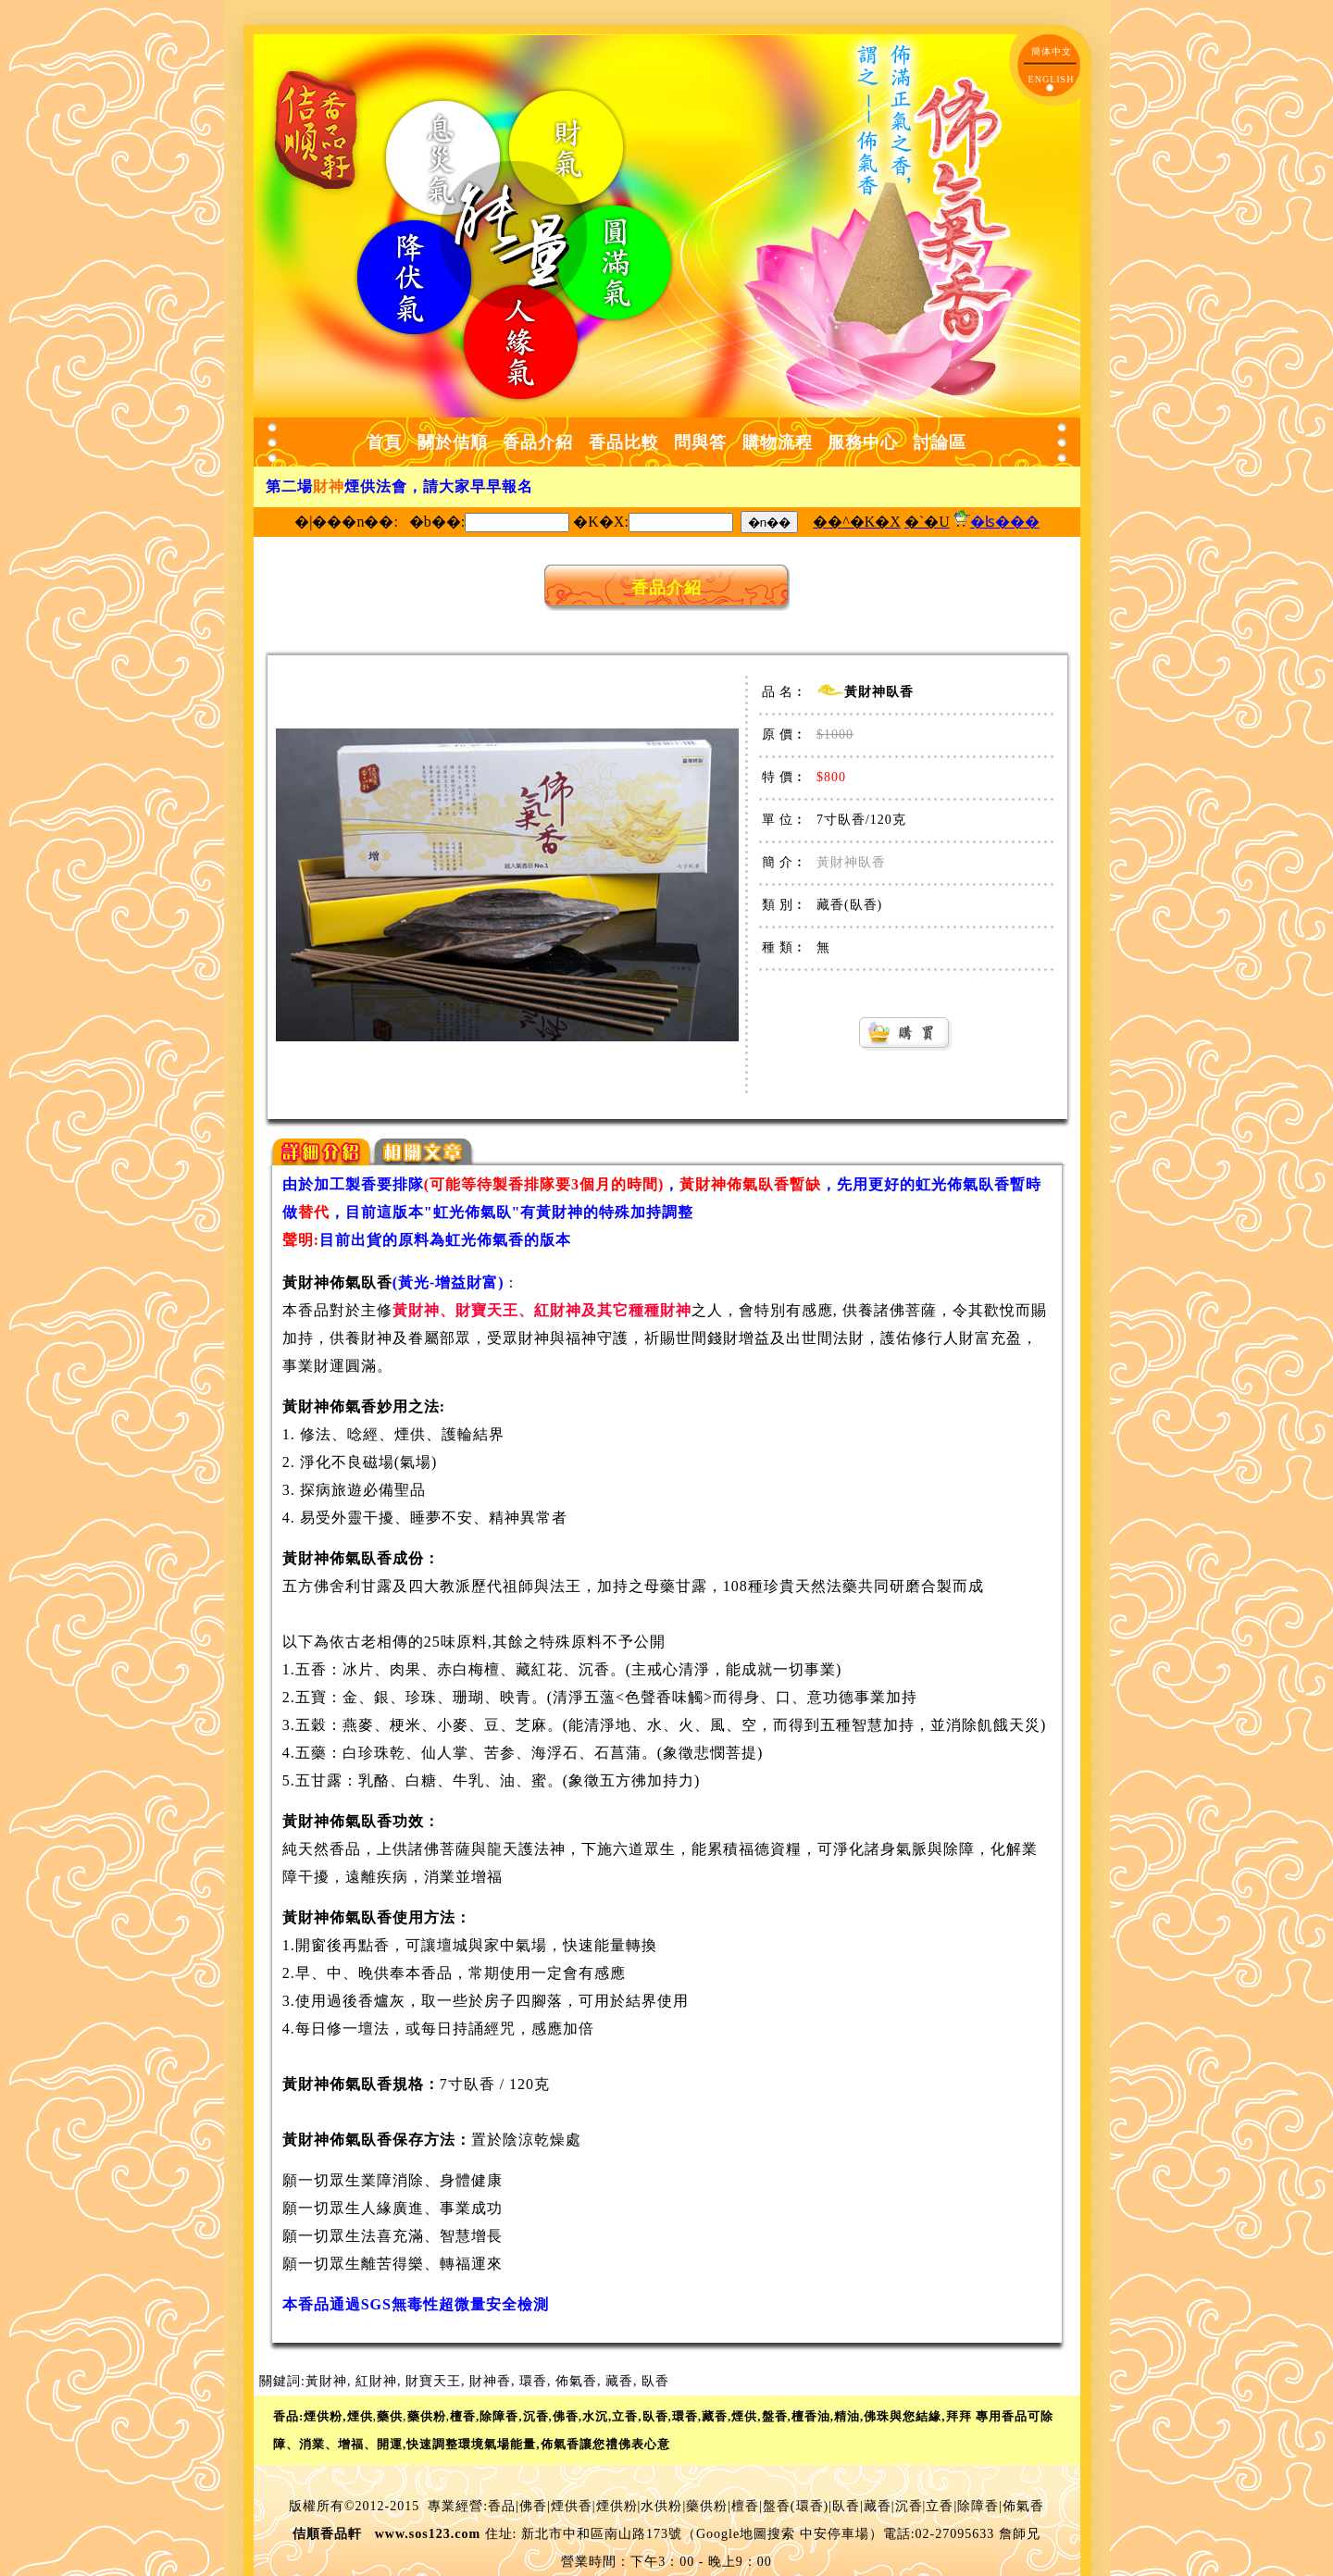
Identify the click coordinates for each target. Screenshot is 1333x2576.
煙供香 (571, 2506)
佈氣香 (576, 2381)
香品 (502, 2506)
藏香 (619, 2381)
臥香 (655, 2381)
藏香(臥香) (849, 905)
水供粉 (661, 2506)
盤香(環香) (795, 2506)
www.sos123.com (427, 2534)
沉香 (909, 2506)
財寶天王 (433, 2381)
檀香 (745, 2506)
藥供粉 (707, 2506)
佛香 (533, 2506)
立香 (939, 2506)
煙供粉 (617, 2506)
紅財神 (376, 2381)
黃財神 (326, 2381)
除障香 (978, 2506)
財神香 (490, 2381)
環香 (533, 2381)
